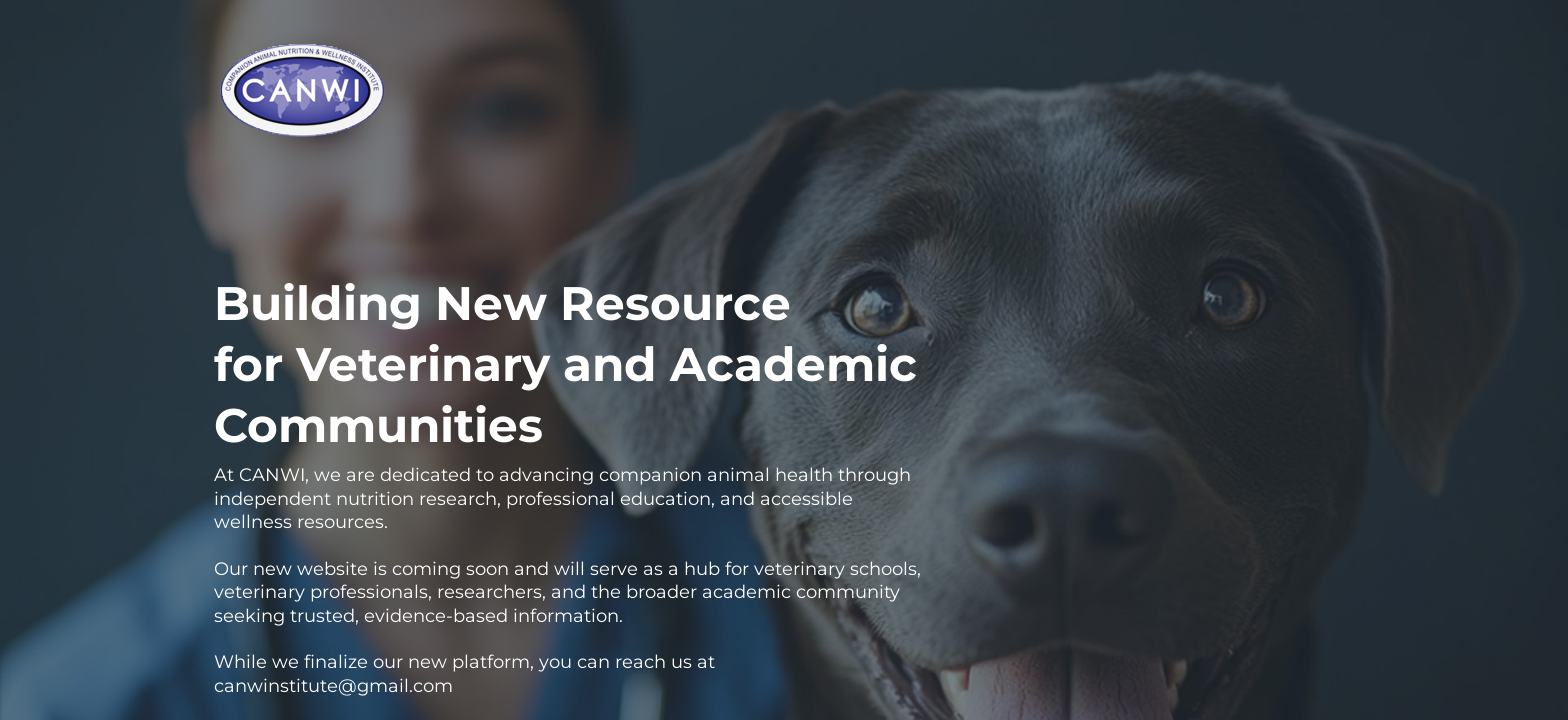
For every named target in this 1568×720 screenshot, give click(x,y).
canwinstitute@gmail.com (333, 686)
